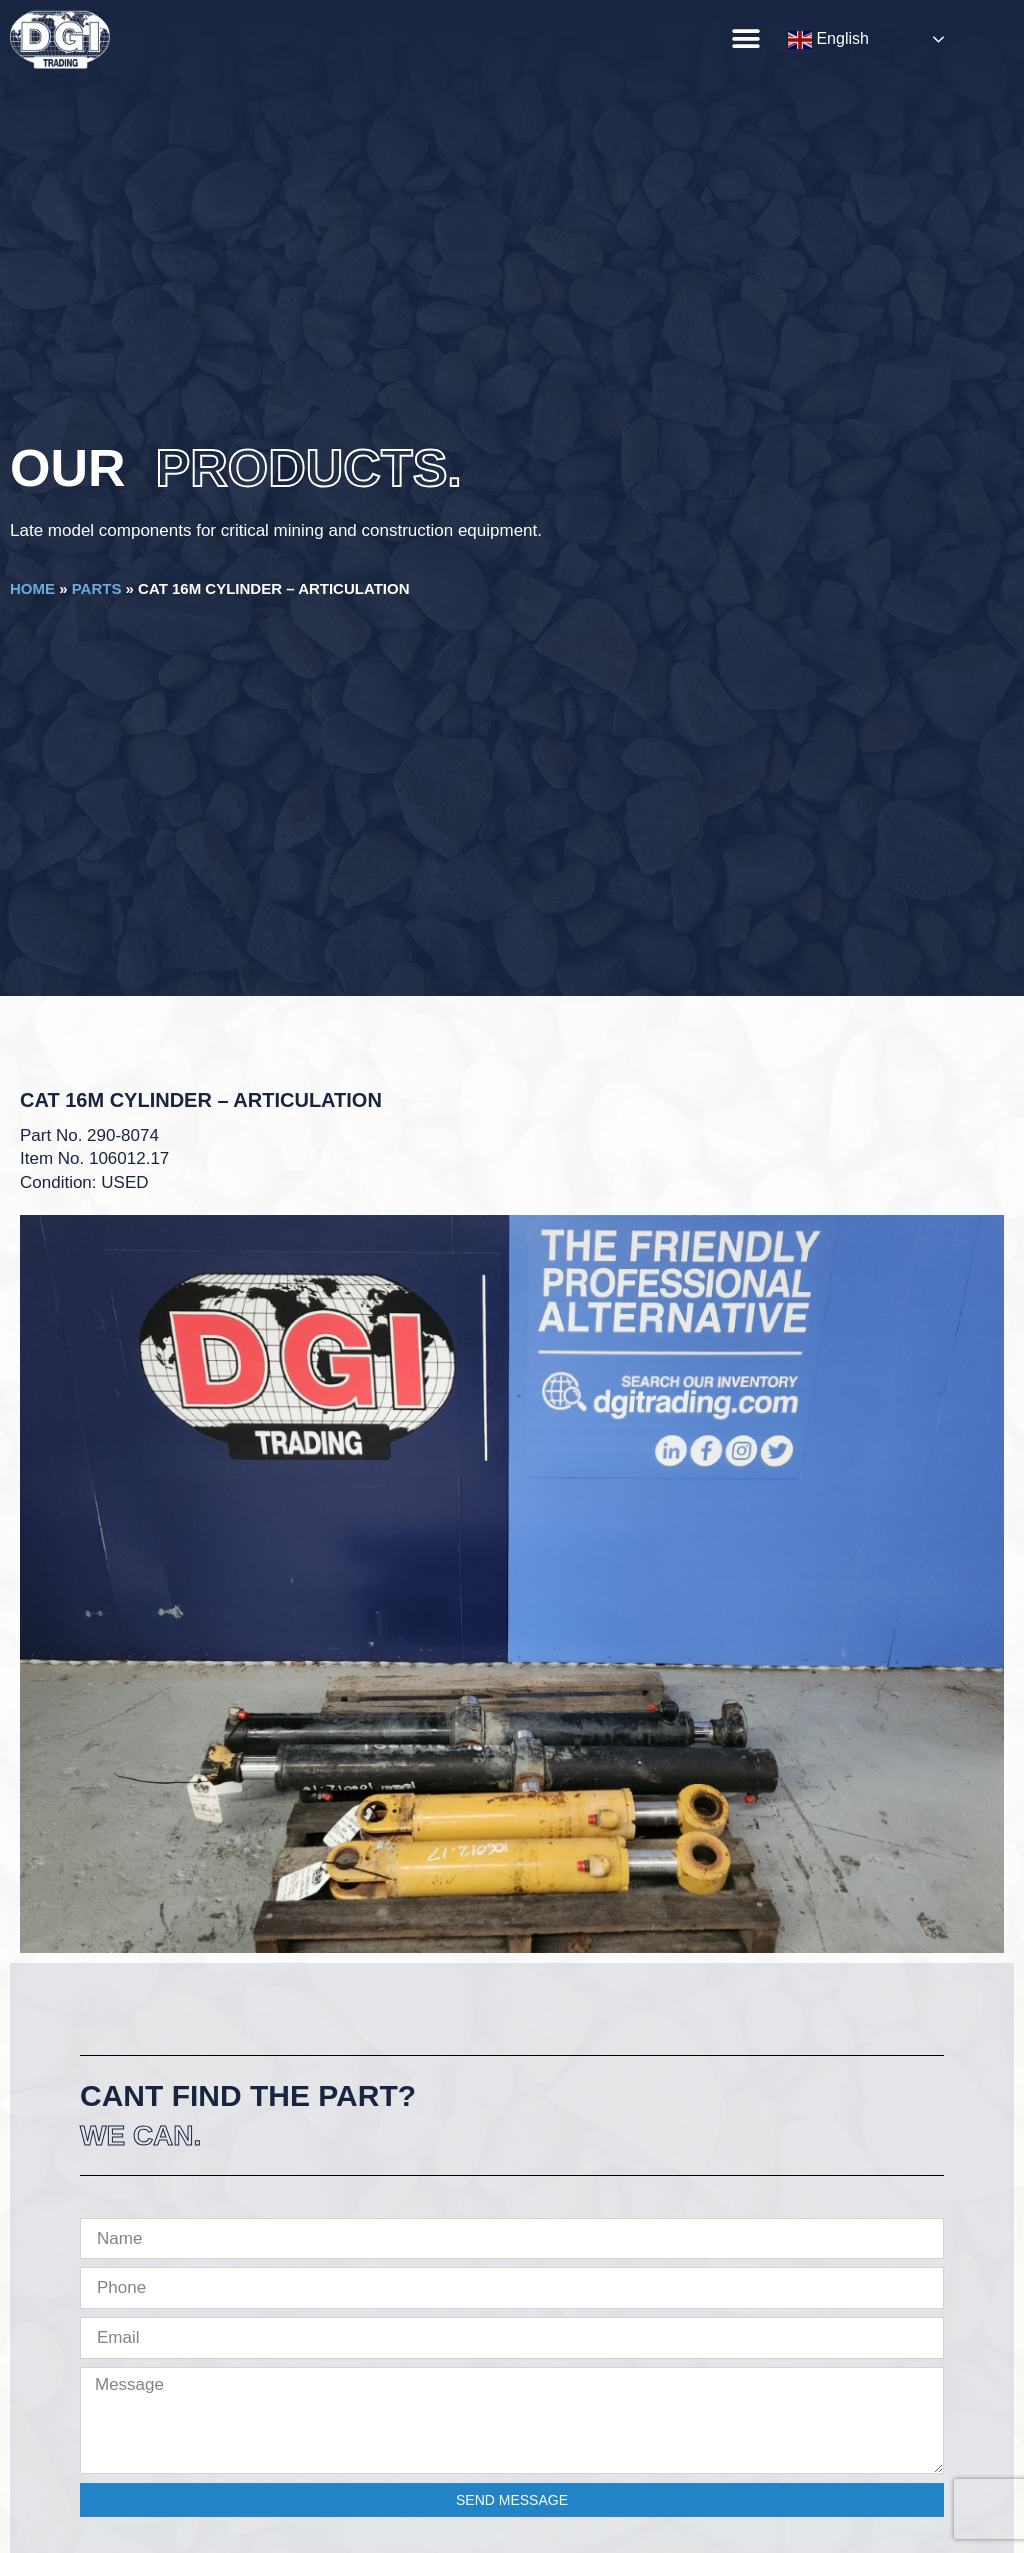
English (828, 40)
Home (32, 588)
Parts (97, 588)
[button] (745, 38)
